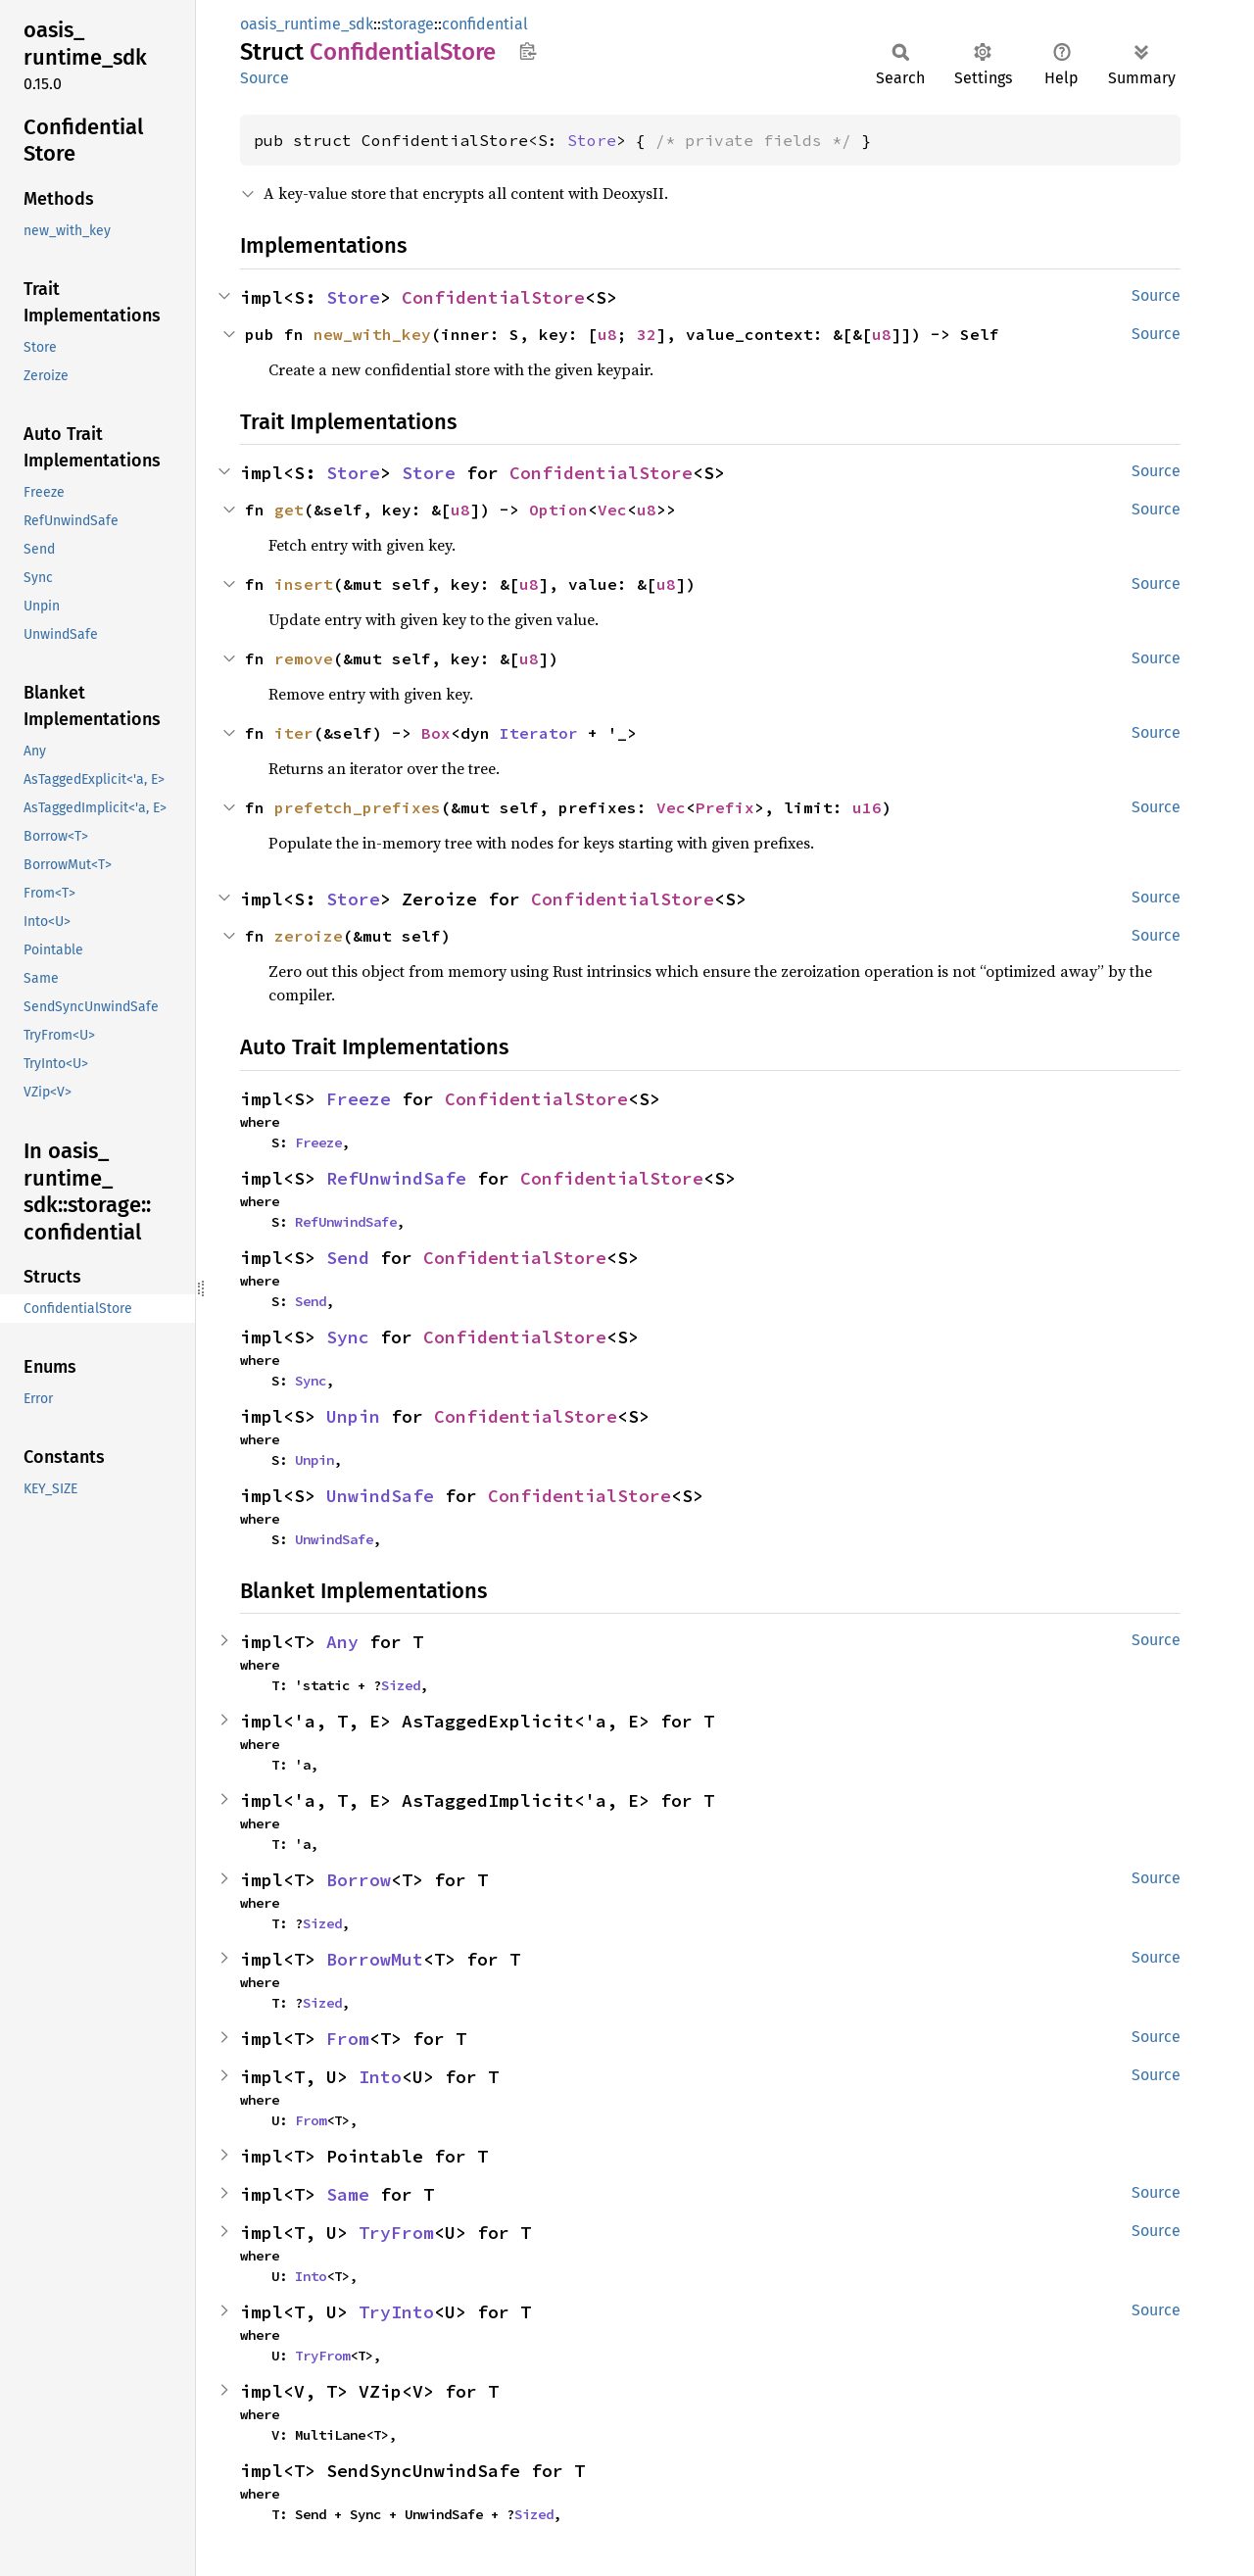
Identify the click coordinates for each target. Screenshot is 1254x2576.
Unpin (353, 1416)
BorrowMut (374, 1959)
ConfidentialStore (493, 297)
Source (264, 78)
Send (347, 1257)
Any (342, 1641)
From (347, 2038)
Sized (400, 1685)
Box (436, 733)
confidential (485, 24)
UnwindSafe (380, 1495)
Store (591, 140)
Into (380, 2077)
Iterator (539, 733)
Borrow (358, 1880)
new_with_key (372, 334)
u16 (867, 807)
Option (558, 509)
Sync (347, 1337)
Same (347, 2194)
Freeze (358, 1099)
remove (303, 658)
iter (294, 733)
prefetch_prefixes (357, 807)
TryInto (396, 2312)
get (289, 509)
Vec (612, 509)
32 (646, 334)
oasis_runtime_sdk (306, 24)
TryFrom (396, 2232)
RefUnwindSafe (396, 1178)
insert (303, 584)
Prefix (725, 807)
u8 (607, 334)
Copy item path (527, 51)
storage (407, 24)
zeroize (308, 936)
